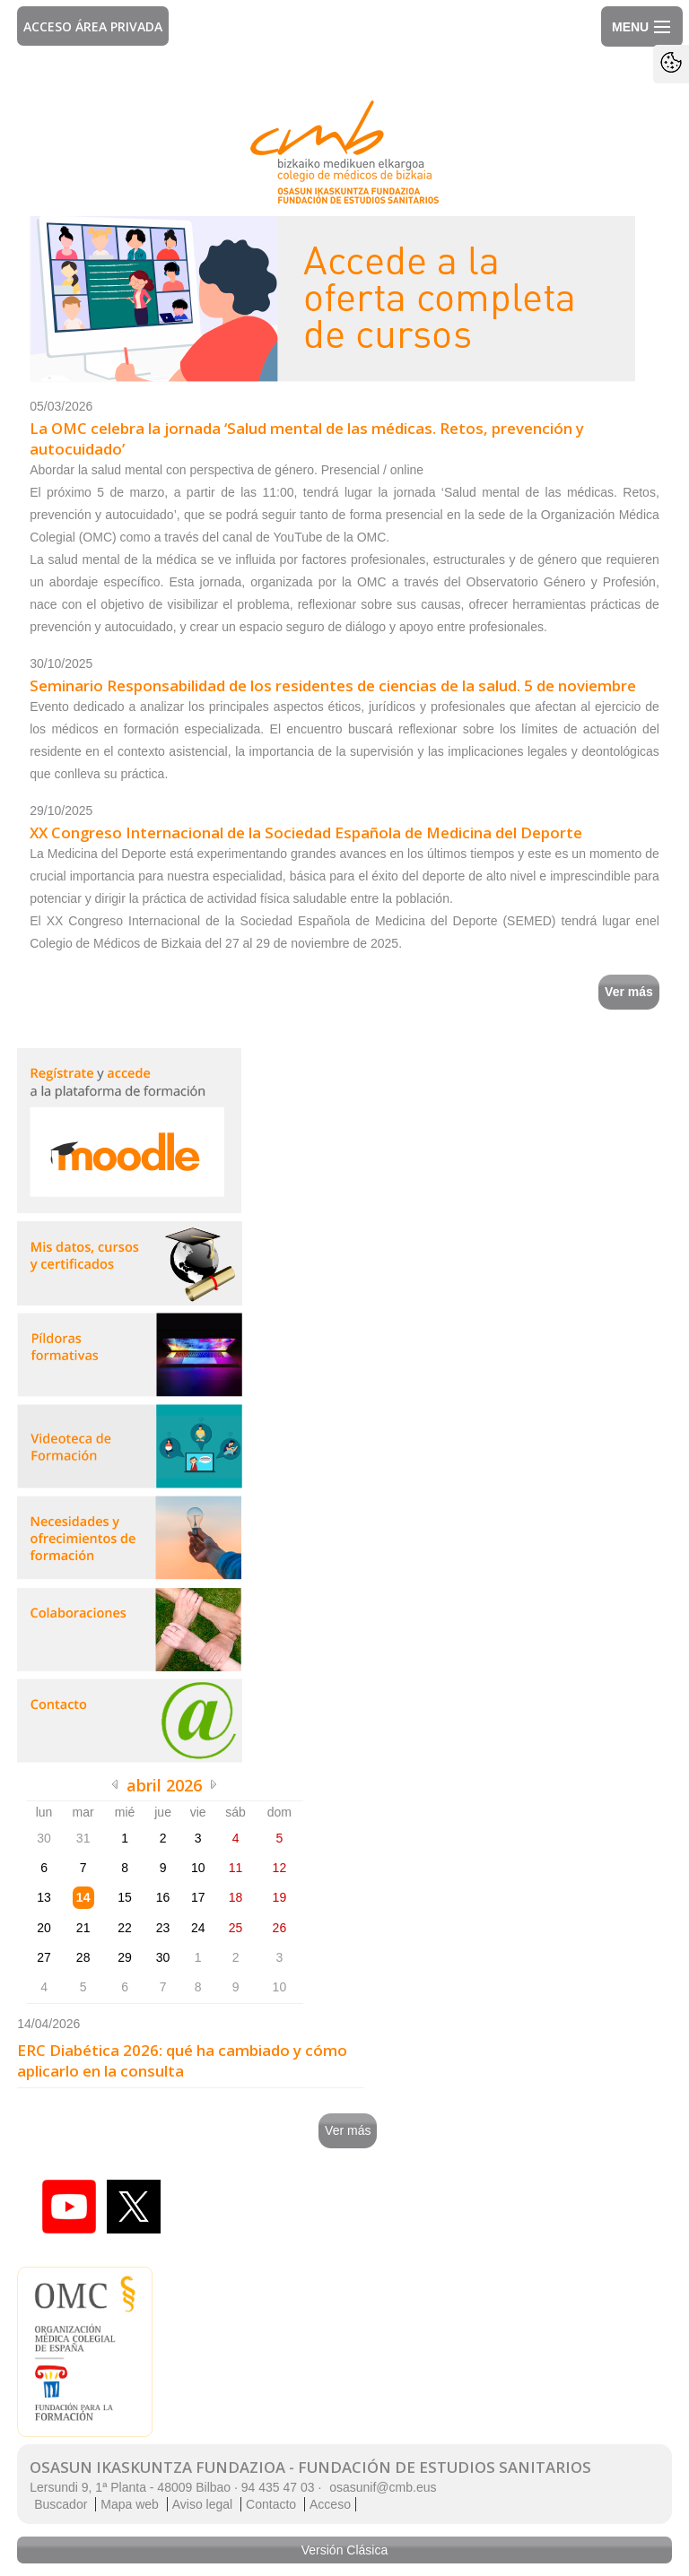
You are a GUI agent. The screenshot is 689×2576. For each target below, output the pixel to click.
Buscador (60, 2504)
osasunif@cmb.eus (382, 2487)
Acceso (330, 2504)
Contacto (271, 2504)
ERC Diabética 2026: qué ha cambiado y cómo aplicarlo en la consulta (182, 2060)
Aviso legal (202, 2504)
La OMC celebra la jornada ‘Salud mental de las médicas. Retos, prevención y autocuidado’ (307, 438)
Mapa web (129, 2504)
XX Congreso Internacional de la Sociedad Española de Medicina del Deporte (306, 832)
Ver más (629, 991)
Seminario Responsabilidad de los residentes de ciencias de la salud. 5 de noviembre (333, 685)
